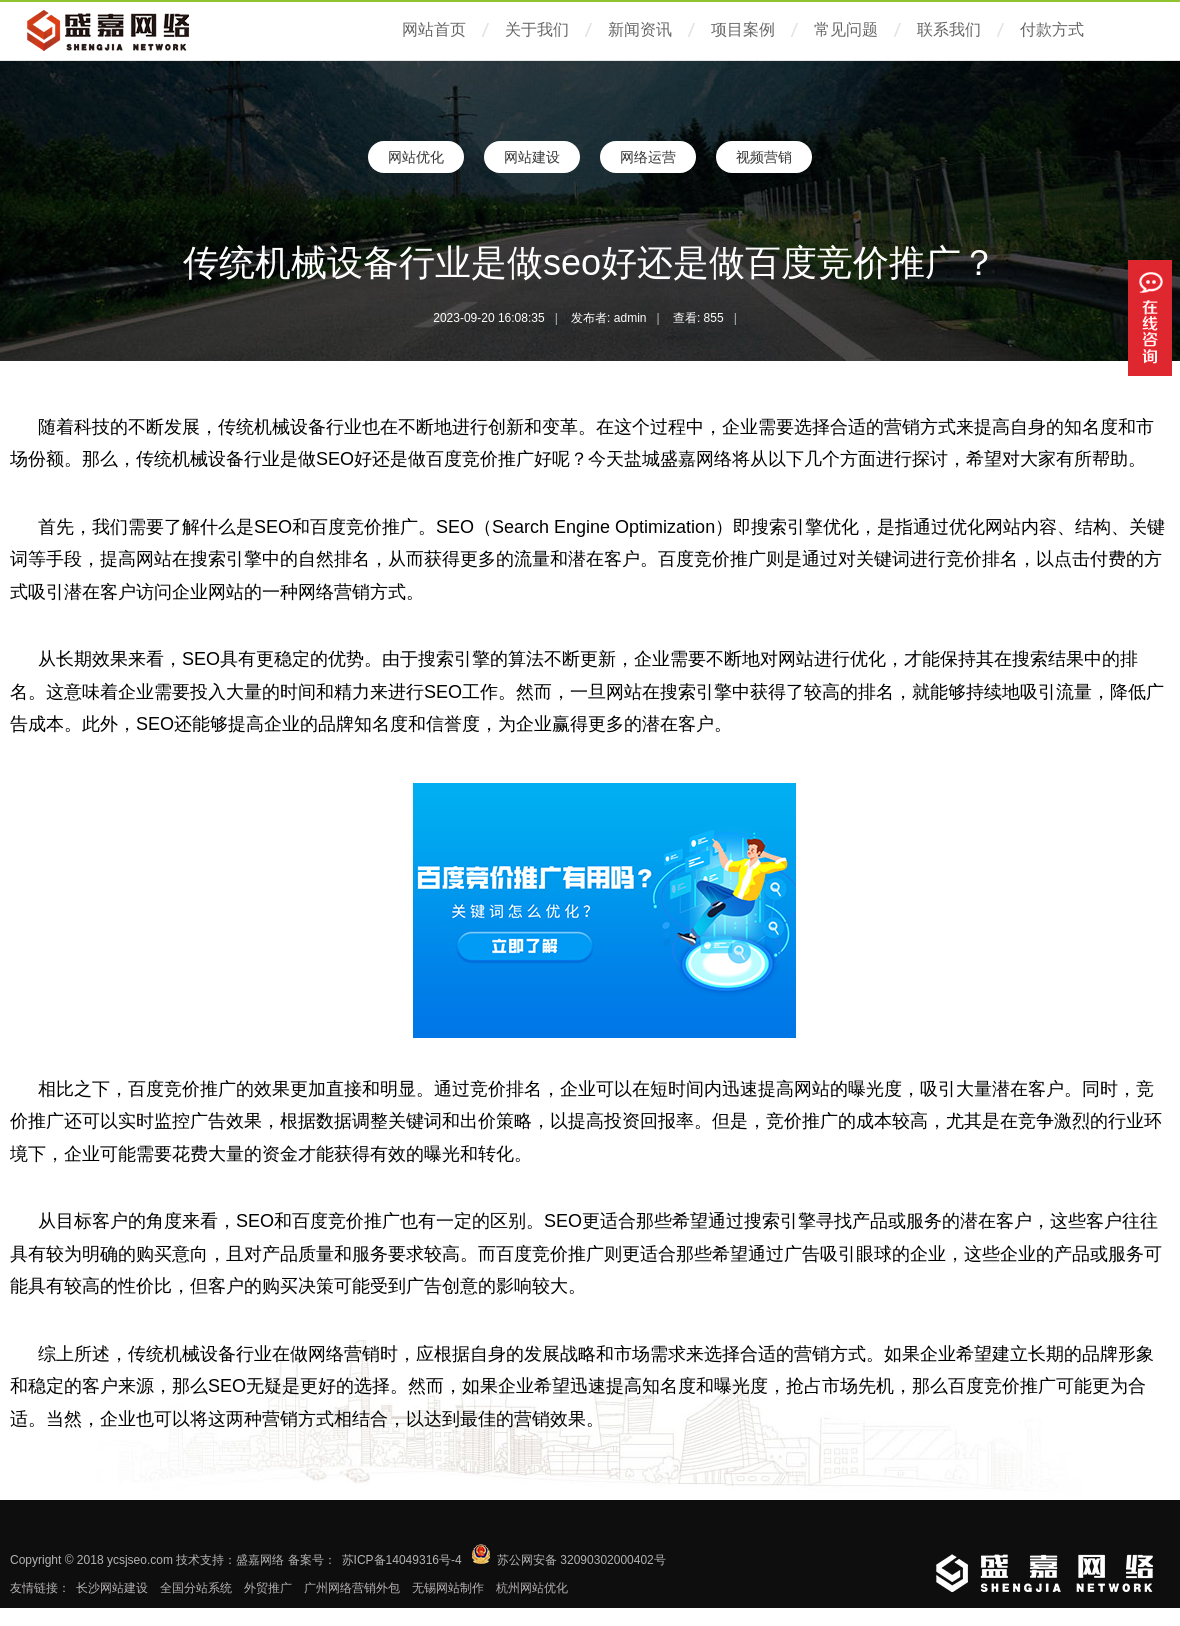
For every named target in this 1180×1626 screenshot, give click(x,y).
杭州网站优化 (532, 1588)
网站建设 (532, 157)
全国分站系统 (196, 1588)
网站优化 (416, 157)
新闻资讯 (640, 29)
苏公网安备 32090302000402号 (581, 1560)
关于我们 (537, 29)
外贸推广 (268, 1588)
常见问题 (846, 29)
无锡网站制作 (448, 1588)
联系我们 (949, 29)
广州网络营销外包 (352, 1588)
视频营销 (764, 157)
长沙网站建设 (112, 1588)
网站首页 (434, 29)
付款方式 (1052, 29)
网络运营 (648, 157)
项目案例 (743, 29)
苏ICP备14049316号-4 (402, 1560)
